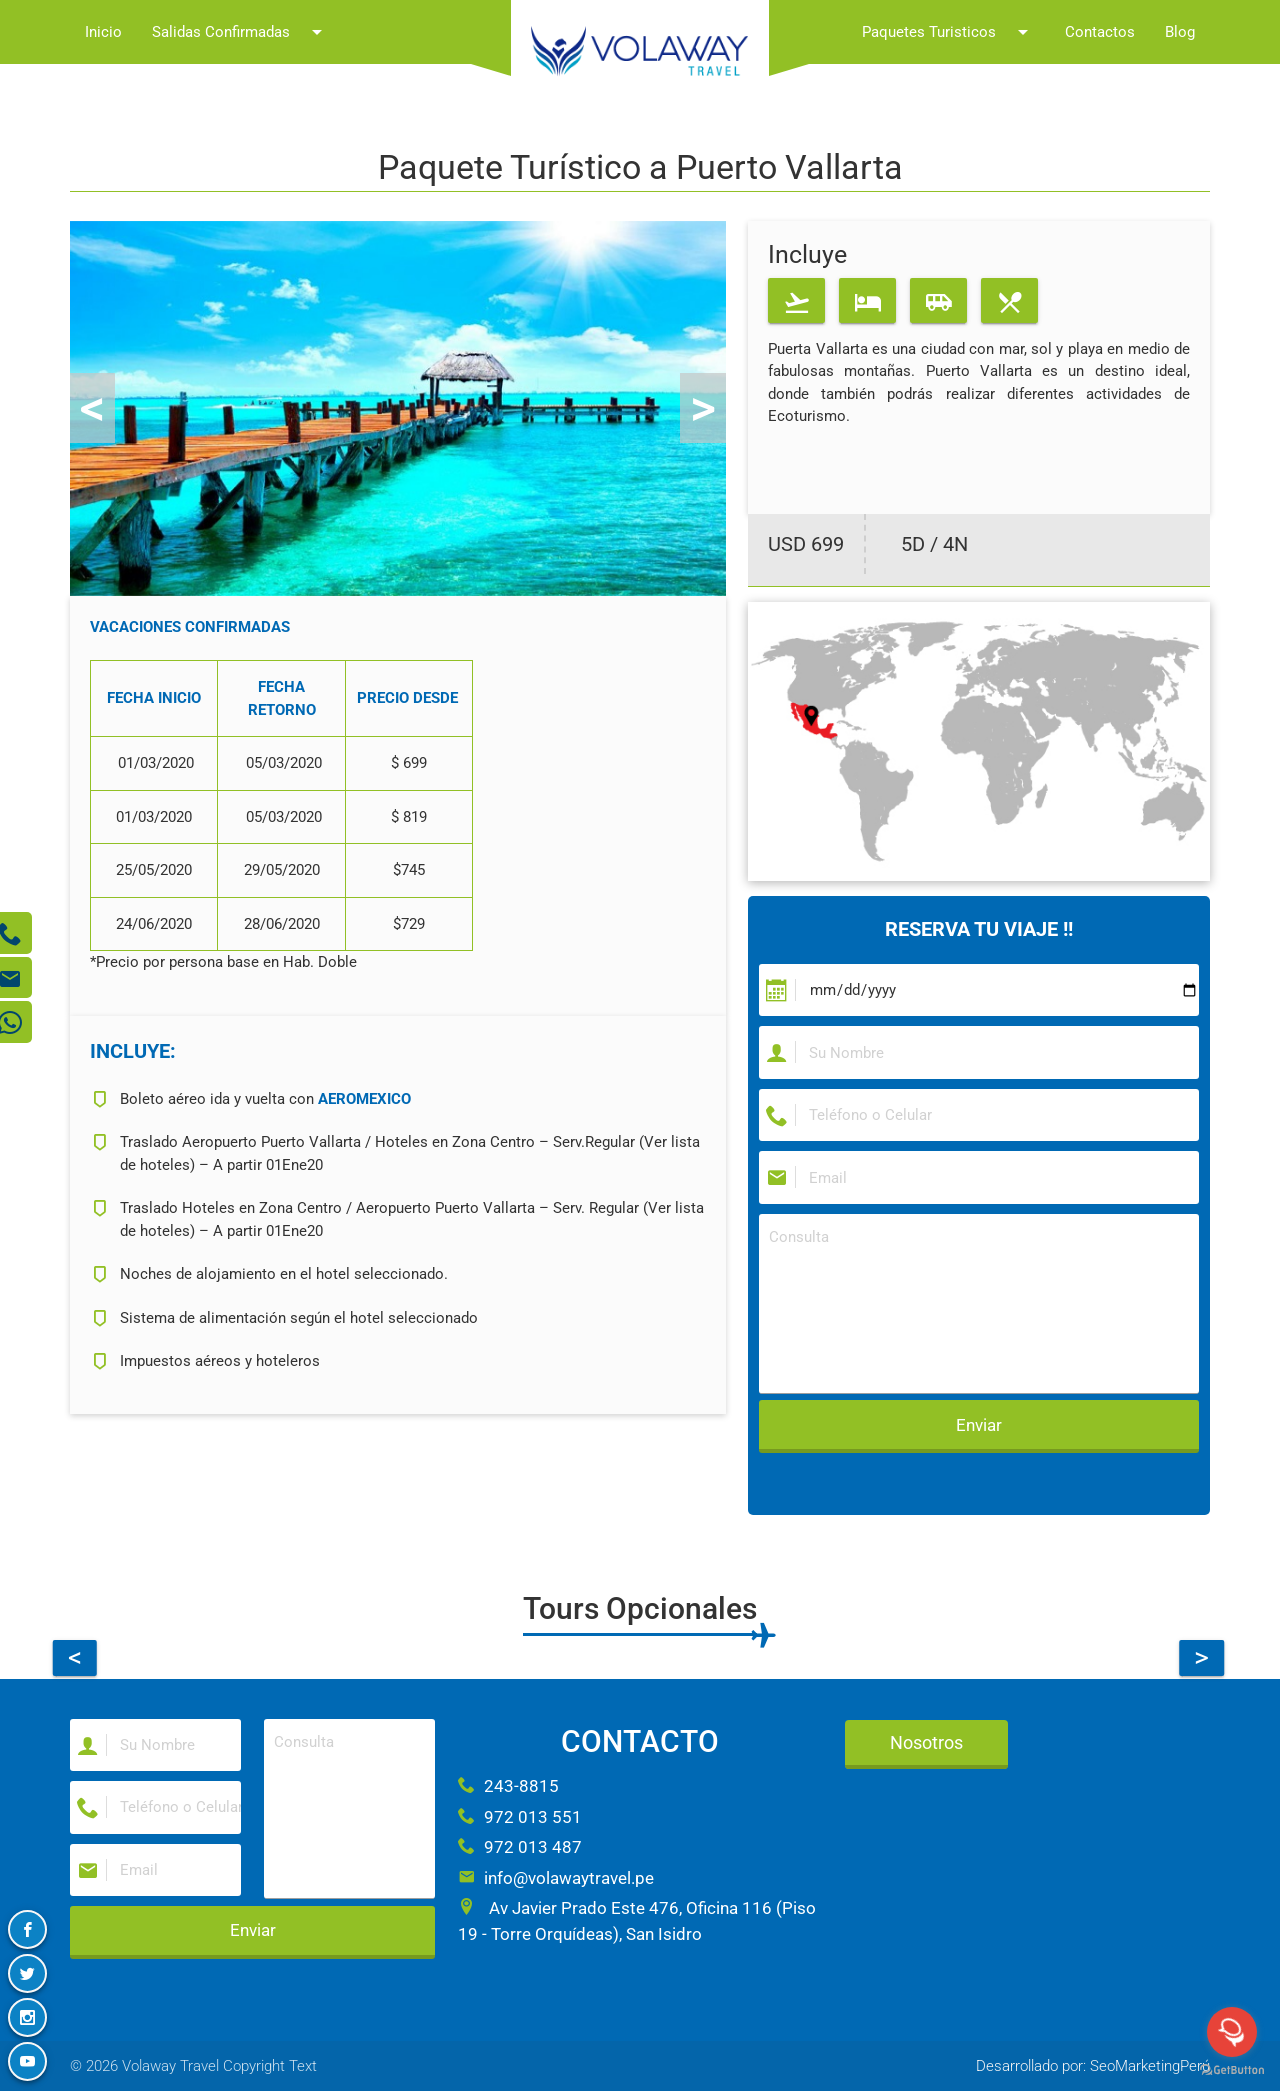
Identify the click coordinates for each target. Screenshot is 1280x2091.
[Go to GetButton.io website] (1232, 2070)
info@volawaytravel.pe (556, 1878)
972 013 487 (520, 1847)
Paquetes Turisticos (948, 32)
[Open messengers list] (1232, 2032)
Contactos (1100, 32)
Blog (1180, 32)
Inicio (103, 32)
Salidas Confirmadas (240, 32)
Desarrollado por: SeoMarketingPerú (1093, 2066)
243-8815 (508, 1786)
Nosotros (926, 1742)
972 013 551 (520, 1817)
